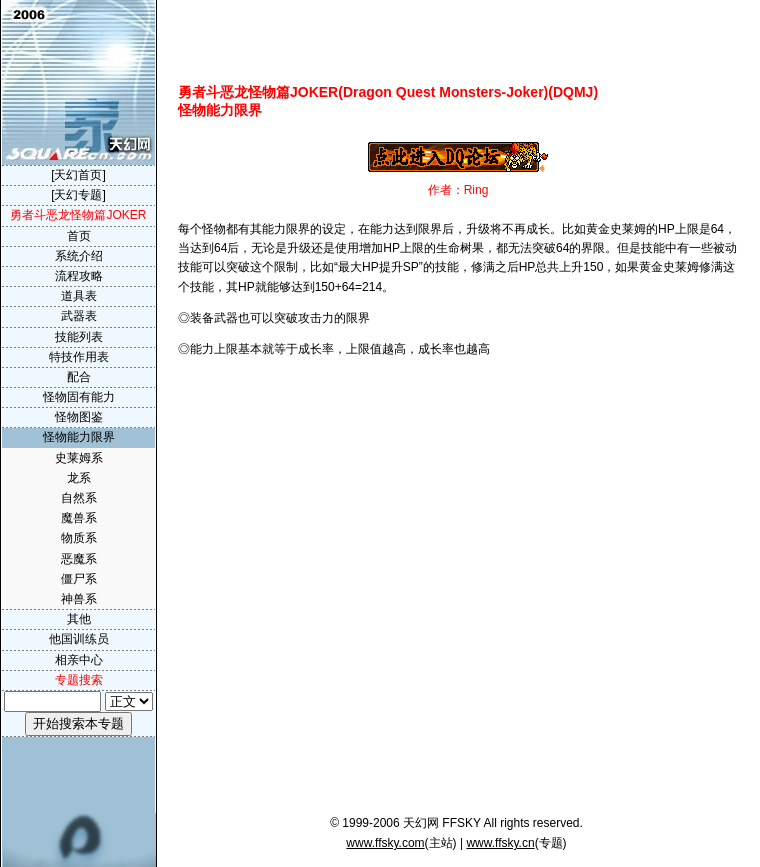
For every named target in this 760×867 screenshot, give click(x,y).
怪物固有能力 (79, 397)
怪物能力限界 (79, 437)
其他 (79, 619)
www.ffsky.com (385, 843)
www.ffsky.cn (500, 843)
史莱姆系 (79, 458)
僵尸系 (79, 579)
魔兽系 (79, 518)
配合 (79, 377)
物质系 (79, 538)
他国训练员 (79, 639)
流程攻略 (79, 276)
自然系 (79, 498)
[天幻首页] (78, 175)
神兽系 (79, 599)
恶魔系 (79, 559)
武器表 (79, 316)
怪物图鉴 (79, 417)
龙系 (79, 478)
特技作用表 (79, 357)
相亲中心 (79, 660)
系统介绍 (79, 256)
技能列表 (79, 337)
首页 (79, 236)
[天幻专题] (78, 195)
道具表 (79, 296)
